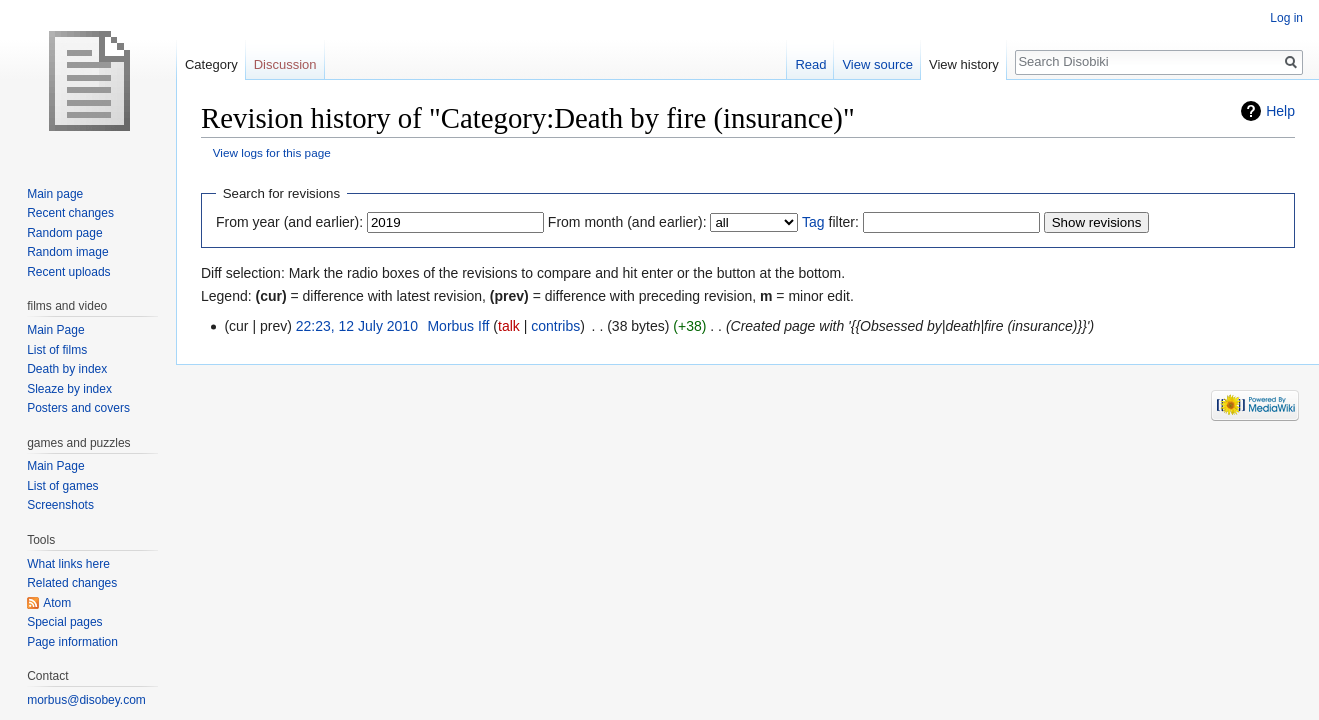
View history (964, 64)
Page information (72, 642)
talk (509, 326)
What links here (68, 564)
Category (211, 64)
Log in (1286, 18)
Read (810, 64)
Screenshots (60, 505)
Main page (55, 194)
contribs (555, 326)
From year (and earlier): (289, 222)
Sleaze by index (69, 389)
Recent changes (70, 213)
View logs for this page (272, 152)
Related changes (72, 583)
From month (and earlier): (627, 222)
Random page (64, 233)
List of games (62, 486)
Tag (813, 222)
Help (1280, 111)
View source (877, 64)
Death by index (67, 369)
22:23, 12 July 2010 (357, 326)
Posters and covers (78, 408)
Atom (57, 603)
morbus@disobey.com (86, 700)
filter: (830, 222)
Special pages (64, 622)
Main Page (55, 330)
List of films (57, 350)
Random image (67, 252)
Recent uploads (68, 272)
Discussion (285, 64)
